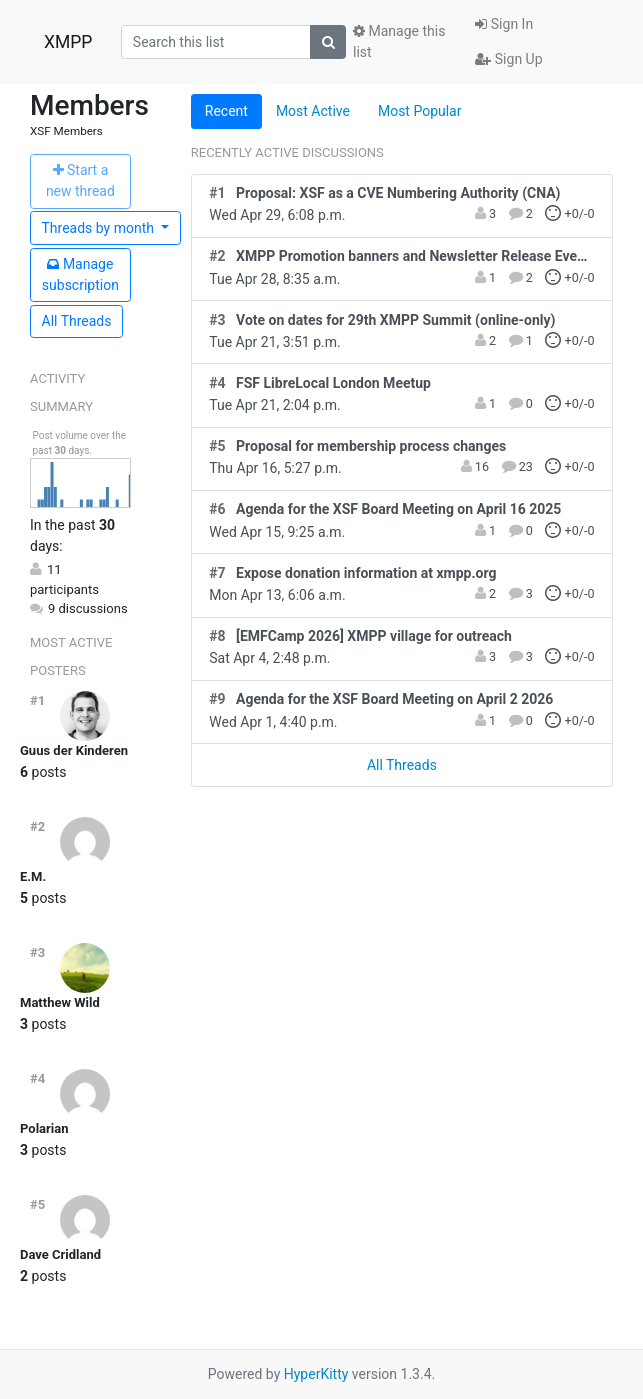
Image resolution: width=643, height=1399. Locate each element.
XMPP (68, 42)
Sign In (504, 24)
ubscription (80, 274)
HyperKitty (316, 1374)
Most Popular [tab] (420, 111)
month (100, 228)
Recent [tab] (226, 111)
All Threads (77, 321)
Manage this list (399, 41)
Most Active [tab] (313, 111)
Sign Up (508, 59)
